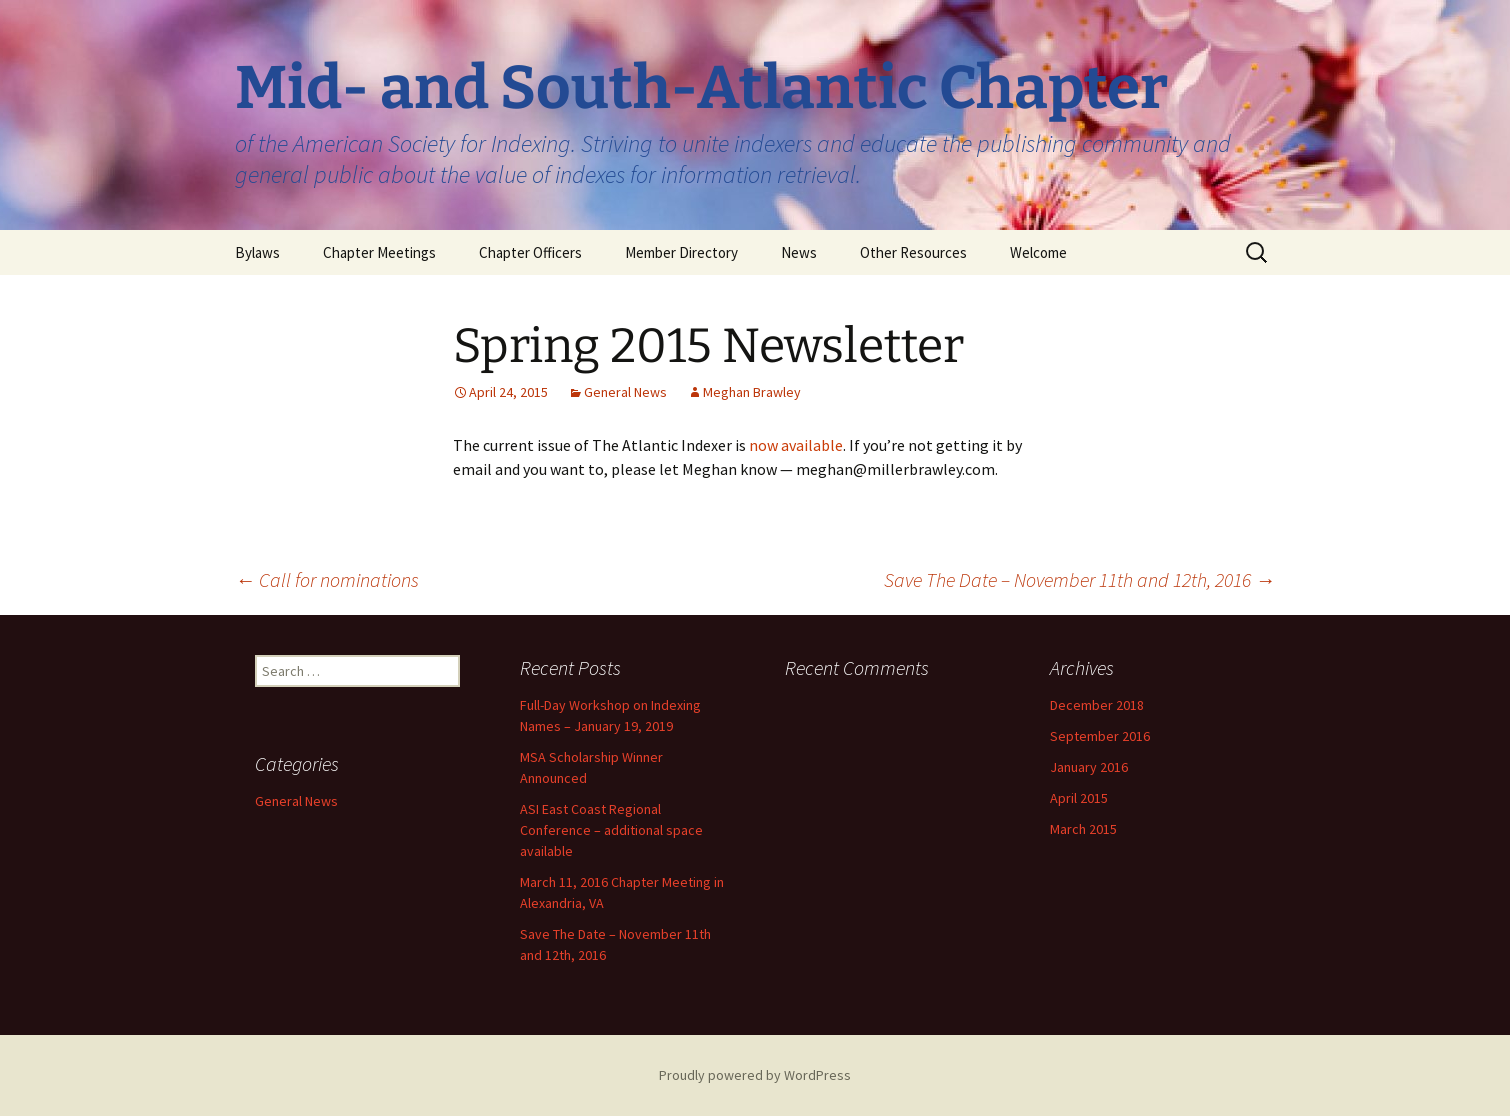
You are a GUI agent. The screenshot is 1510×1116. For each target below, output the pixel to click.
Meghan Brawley (752, 392)
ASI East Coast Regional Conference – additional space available (611, 830)
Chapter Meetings (379, 252)
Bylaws (257, 252)
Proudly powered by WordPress (755, 1075)
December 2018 (1097, 705)
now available (796, 445)
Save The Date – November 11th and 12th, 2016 (1079, 579)
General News (625, 392)
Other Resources (913, 252)
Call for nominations (327, 579)
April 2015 (1079, 798)
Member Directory (681, 252)
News (799, 252)
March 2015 (1083, 829)
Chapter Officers (530, 252)
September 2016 (1100, 736)
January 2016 (1089, 767)
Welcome (1038, 252)
